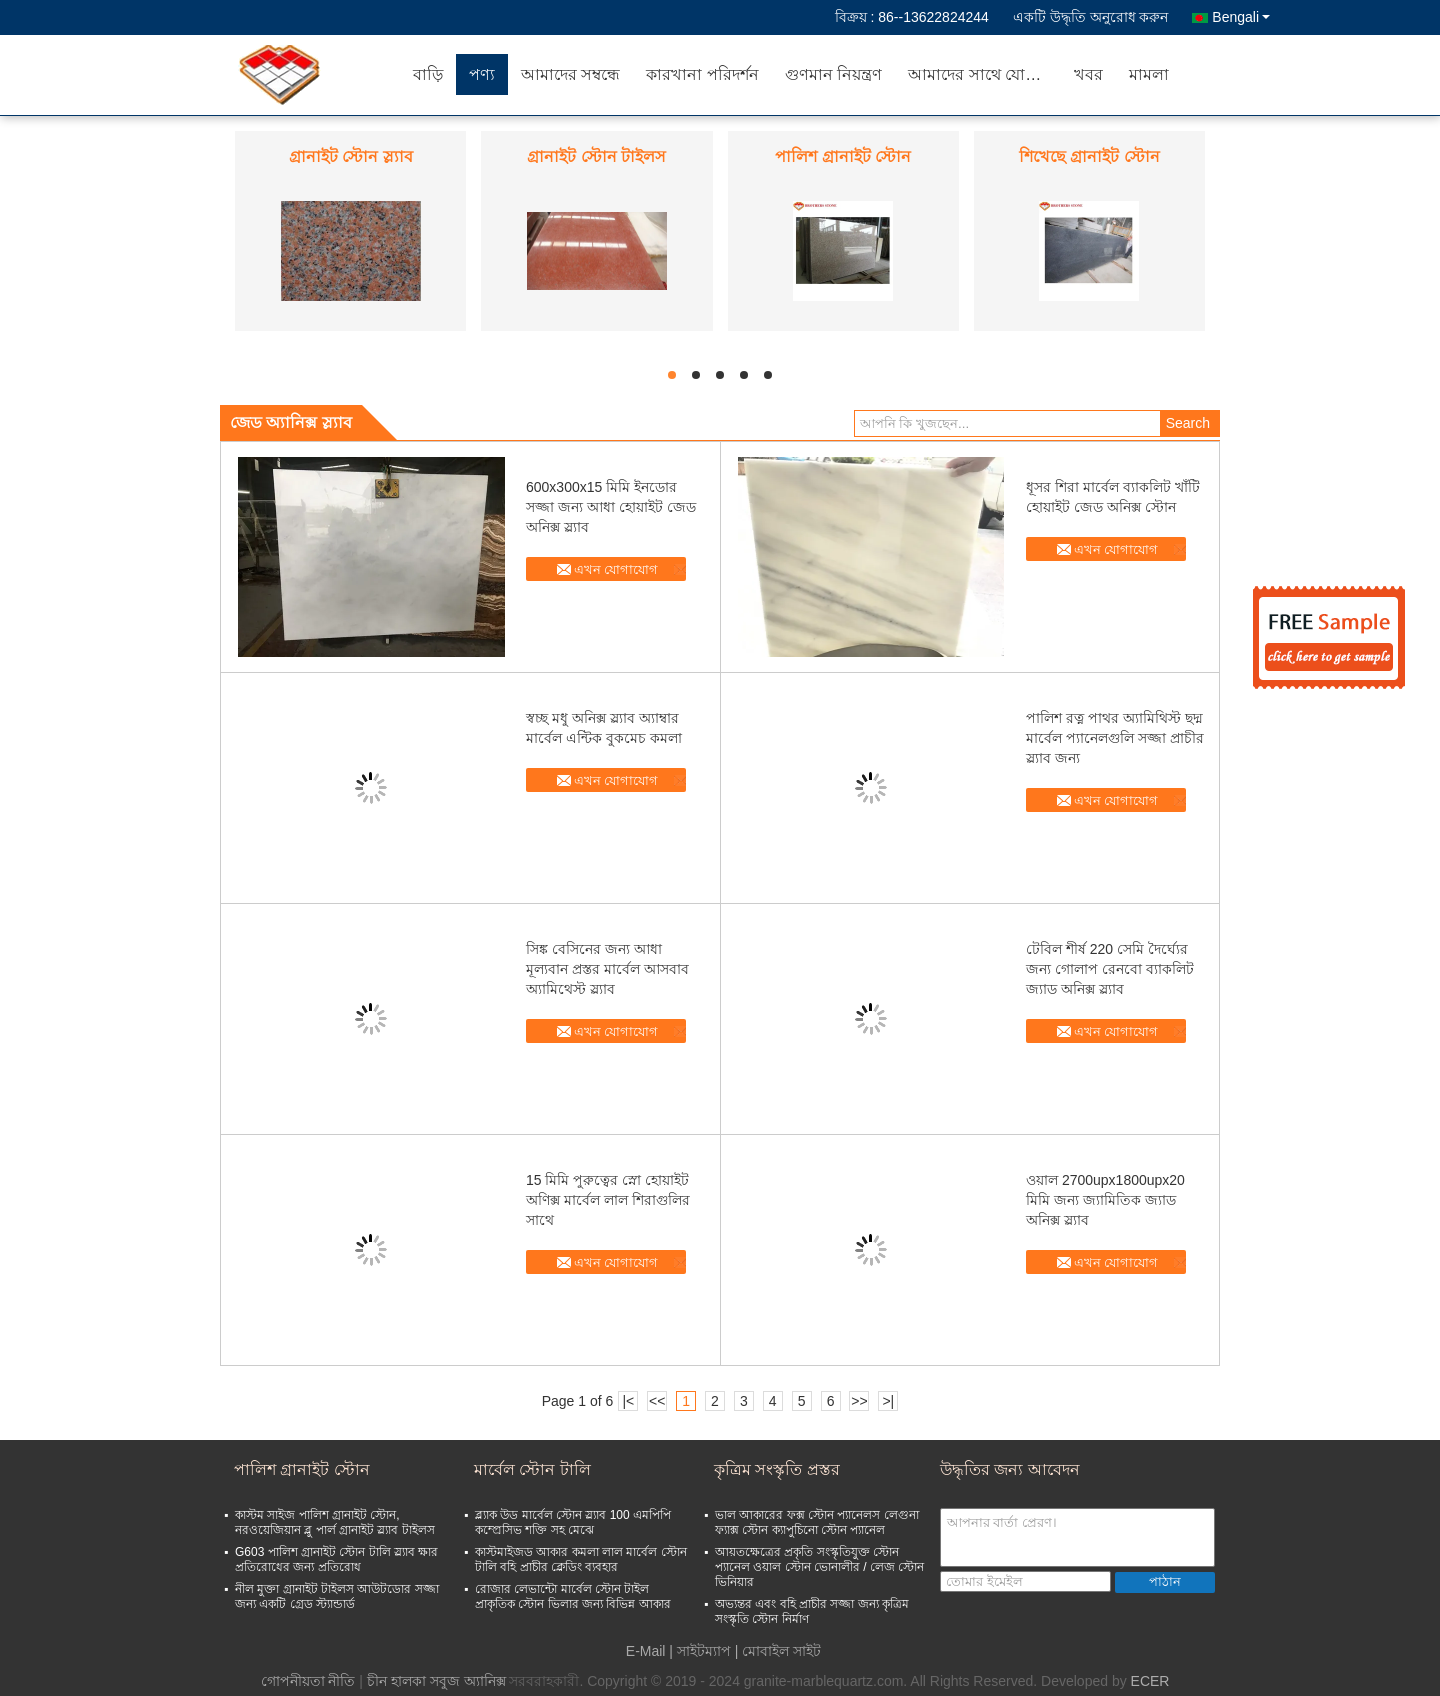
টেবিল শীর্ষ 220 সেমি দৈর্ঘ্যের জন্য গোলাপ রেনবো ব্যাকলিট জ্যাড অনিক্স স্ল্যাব (1110, 969)
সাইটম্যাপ (704, 1651)
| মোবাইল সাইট (778, 1651)
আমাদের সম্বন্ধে (570, 74)
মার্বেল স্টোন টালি (532, 1469)
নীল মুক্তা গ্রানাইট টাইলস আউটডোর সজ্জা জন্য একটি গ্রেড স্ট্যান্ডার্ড (337, 1596)
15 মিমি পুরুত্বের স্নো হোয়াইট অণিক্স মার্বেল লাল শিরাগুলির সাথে (608, 1200)
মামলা (1149, 74)
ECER (1150, 1681)
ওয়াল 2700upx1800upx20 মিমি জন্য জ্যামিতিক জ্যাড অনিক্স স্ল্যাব (1105, 1200)
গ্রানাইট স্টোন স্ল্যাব (351, 156)
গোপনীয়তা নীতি (308, 1681)
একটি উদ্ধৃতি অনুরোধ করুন (1091, 17)
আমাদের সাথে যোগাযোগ (984, 74)
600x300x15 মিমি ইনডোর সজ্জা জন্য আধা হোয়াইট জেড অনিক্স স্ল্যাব (611, 507)
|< (628, 1401)
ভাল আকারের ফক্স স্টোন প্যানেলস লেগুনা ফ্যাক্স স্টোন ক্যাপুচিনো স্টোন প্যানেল (817, 1522)
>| (888, 1401)
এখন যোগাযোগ (616, 569)
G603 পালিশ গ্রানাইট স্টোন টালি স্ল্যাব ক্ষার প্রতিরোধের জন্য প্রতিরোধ (336, 1559)
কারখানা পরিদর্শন (702, 74)
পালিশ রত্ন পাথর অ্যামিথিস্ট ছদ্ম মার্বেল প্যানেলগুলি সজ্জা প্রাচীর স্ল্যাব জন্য (1115, 738)
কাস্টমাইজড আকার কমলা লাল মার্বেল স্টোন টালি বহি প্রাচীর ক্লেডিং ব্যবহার (581, 1559)
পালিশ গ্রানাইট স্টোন (843, 156)
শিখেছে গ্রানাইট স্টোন (1089, 156)
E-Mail (646, 1651)
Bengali (1241, 17)
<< (657, 1401)
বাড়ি (428, 74)
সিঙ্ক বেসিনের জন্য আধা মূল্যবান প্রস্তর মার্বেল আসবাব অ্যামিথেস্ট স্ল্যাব (607, 969)
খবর (1088, 74)
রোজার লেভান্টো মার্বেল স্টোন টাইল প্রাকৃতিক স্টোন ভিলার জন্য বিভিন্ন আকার (573, 1596)
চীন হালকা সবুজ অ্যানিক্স (436, 1681)
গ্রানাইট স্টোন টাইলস (596, 156)
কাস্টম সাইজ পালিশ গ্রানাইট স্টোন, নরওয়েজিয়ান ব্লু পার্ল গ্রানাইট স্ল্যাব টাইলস (335, 1522)
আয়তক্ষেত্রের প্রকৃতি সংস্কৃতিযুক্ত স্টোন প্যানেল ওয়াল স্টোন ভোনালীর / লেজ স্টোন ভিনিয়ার (819, 1567)
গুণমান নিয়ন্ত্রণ (833, 74)
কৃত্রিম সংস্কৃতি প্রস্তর (777, 1469)
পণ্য (482, 74)
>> (859, 1401)
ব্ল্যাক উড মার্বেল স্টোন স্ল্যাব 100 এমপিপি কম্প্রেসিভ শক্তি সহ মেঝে (573, 1522)
